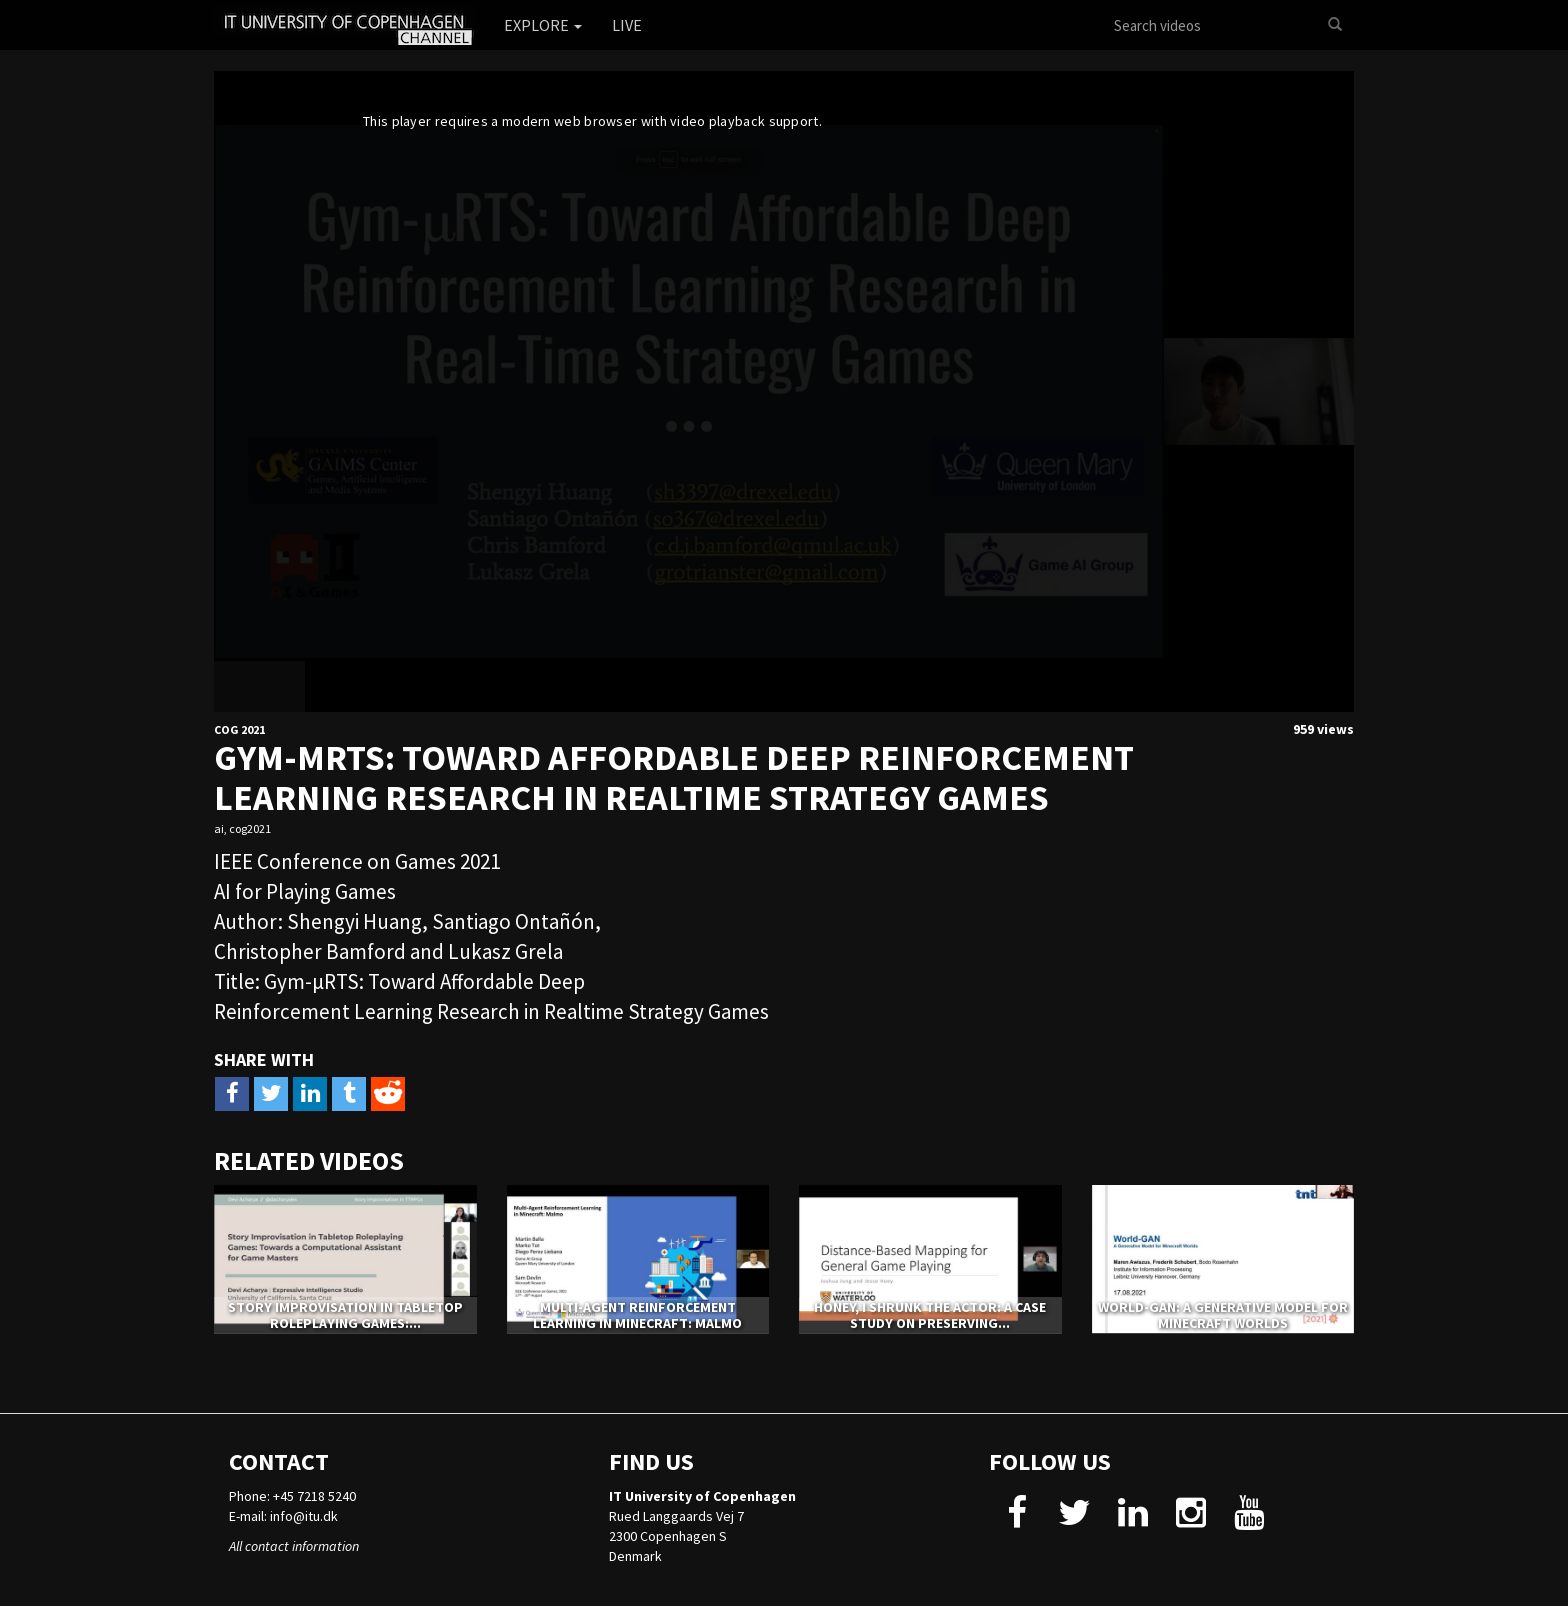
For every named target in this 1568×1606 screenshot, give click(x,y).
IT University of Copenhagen (702, 1496)
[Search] (1335, 25)
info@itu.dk (304, 1516)
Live (627, 25)
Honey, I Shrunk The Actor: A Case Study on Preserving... (930, 1314)
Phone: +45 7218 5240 (292, 1496)
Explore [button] (543, 25)
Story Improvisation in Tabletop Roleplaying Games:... (345, 1314)
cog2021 (250, 828)
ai (219, 828)
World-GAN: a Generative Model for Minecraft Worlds (1223, 1314)
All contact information (294, 1546)
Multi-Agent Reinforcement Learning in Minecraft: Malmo (637, 1314)
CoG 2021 (239, 729)
